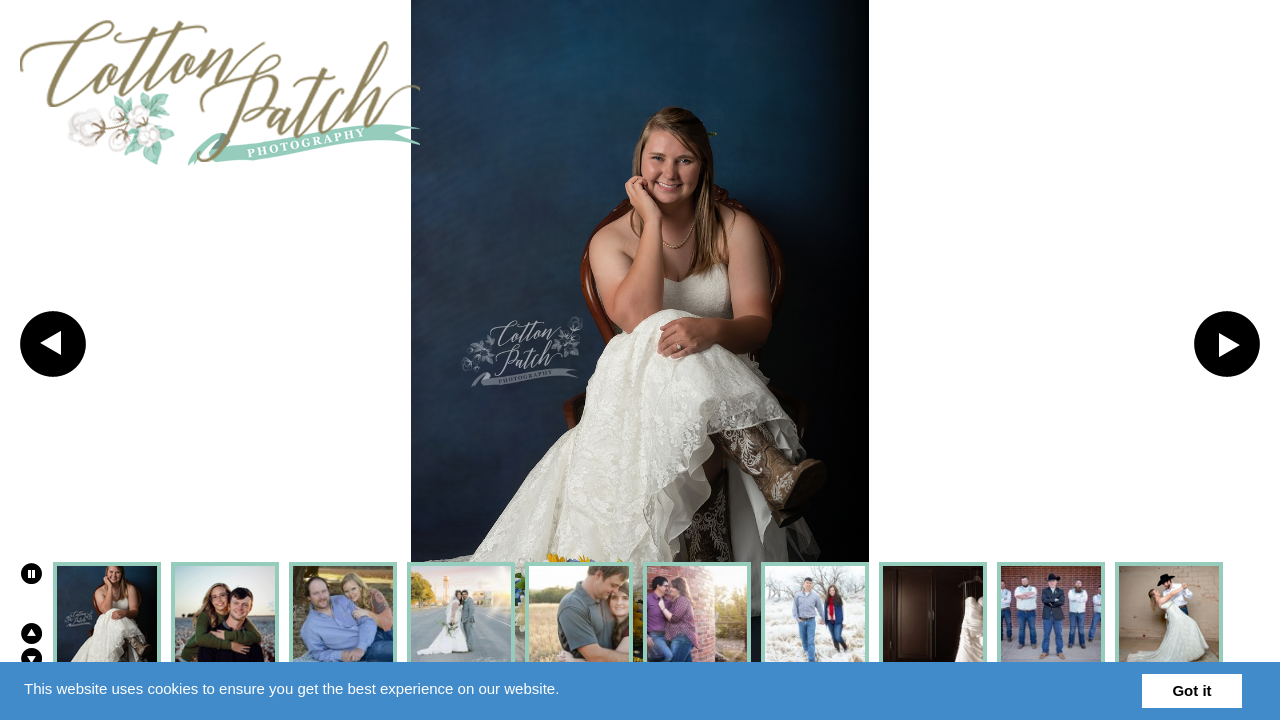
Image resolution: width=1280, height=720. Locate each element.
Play (31, 573)
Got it (1191, 690)
